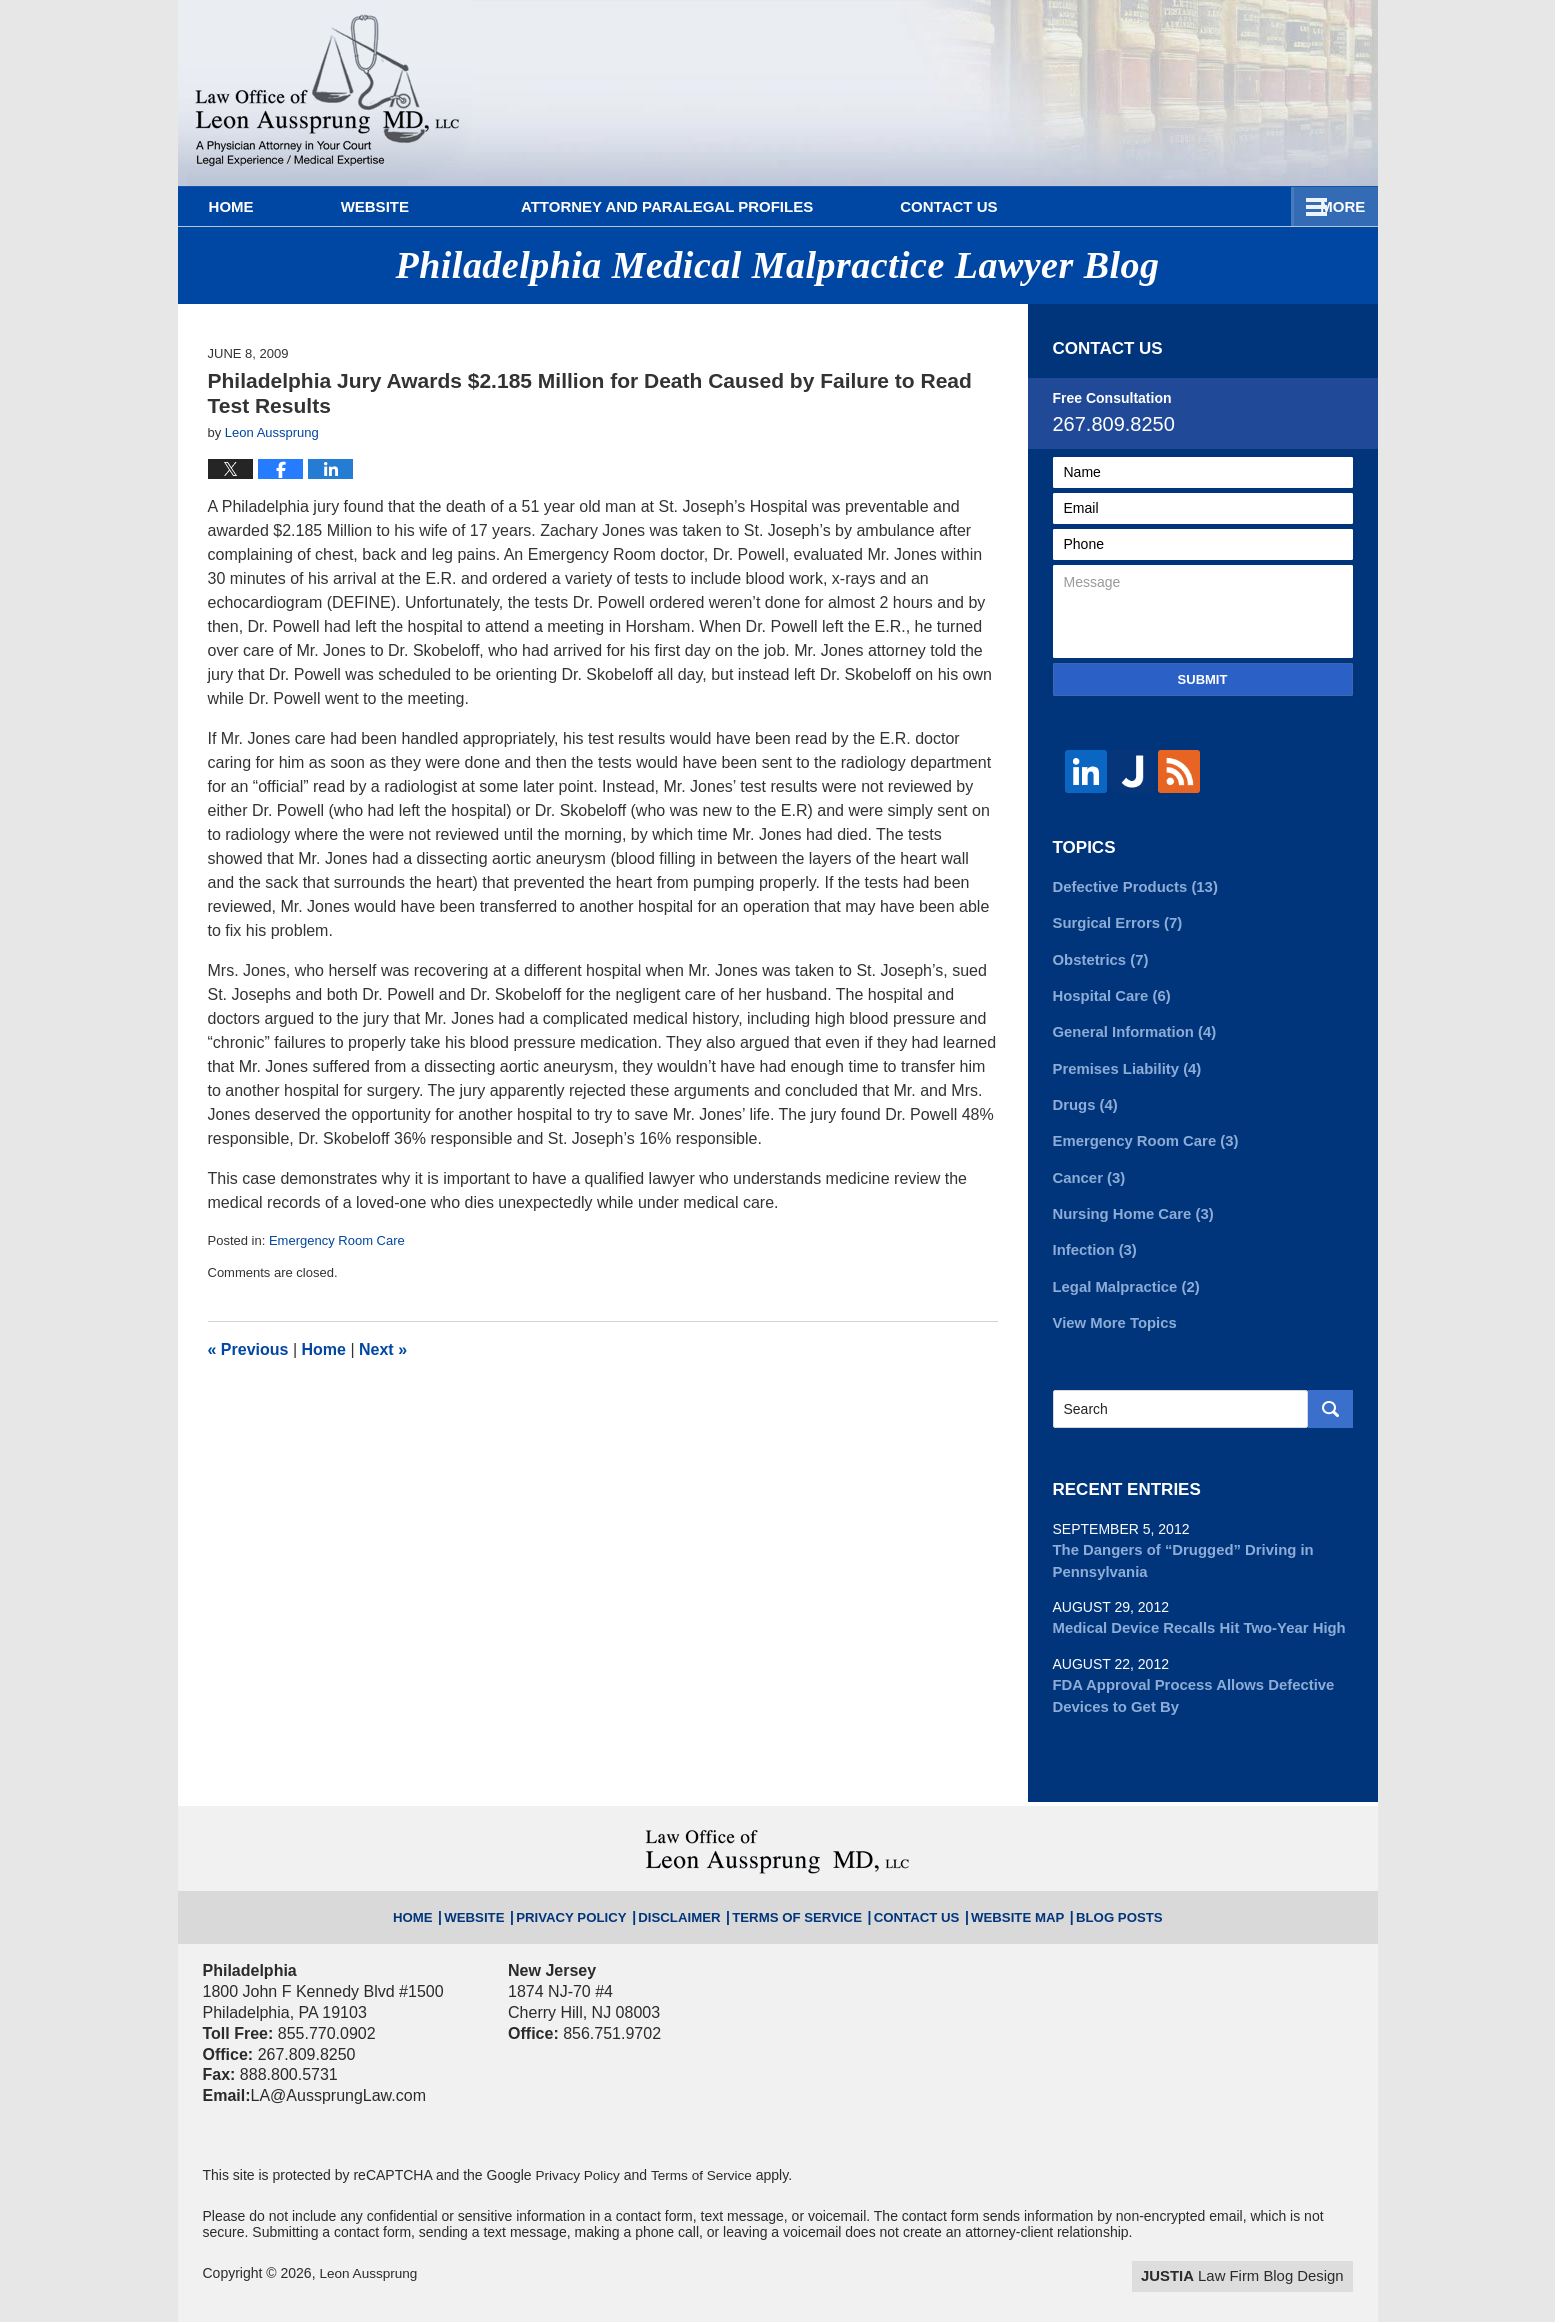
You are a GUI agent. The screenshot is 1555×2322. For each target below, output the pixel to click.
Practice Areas (1041, 206)
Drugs (1083, 1096)
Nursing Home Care (1129, 1201)
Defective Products (1131, 886)
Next (383, 1349)
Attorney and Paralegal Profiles (717, 206)
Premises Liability (1123, 1061)
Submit (1203, 679)
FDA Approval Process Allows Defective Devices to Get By (1185, 1673)
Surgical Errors (1114, 921)
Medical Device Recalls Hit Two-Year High (1191, 1608)
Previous (248, 1349)
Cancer (1087, 1166)
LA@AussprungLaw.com (338, 2071)
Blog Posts (1080, 1887)
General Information (1130, 1026)
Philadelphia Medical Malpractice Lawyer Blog (327, 93)
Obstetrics (1098, 956)
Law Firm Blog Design (1257, 2251)
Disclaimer (693, 1887)
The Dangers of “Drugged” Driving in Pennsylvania (1176, 1542)
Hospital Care (1108, 991)
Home (256, 206)
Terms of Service (797, 1887)
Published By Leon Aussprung (1227, 82)
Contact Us (1268, 206)
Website (425, 206)
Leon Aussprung (369, 2249)
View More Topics (1111, 1306)
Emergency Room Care (337, 1240)
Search (1330, 1392)
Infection (1092, 1236)
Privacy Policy (599, 1887)
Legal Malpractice (1122, 1271)
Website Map (991, 1887)
